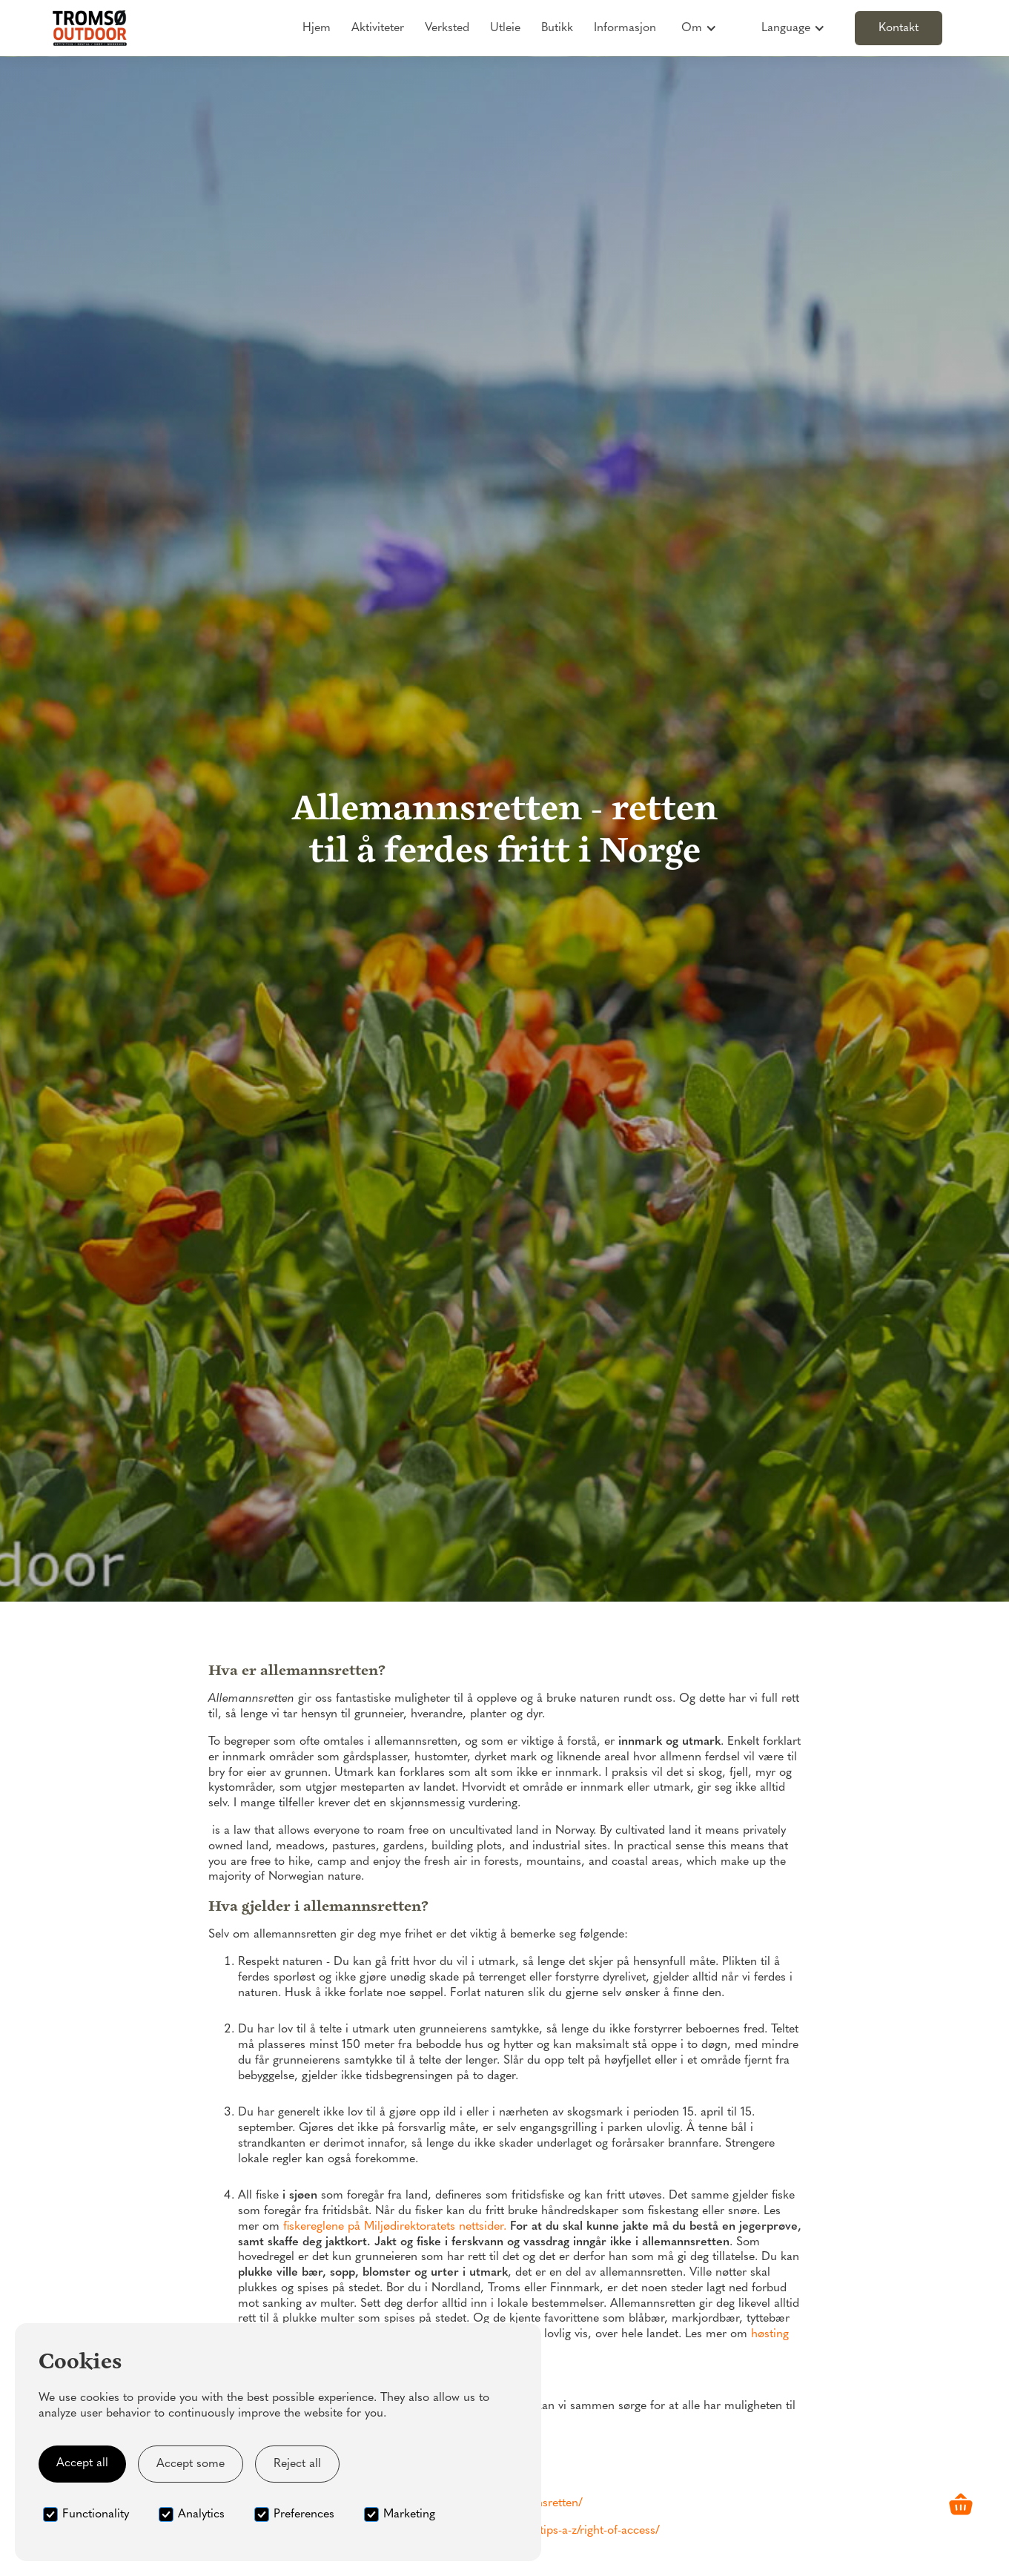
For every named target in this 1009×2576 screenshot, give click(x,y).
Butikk (557, 28)
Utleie (505, 28)
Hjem (316, 28)
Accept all (82, 2463)
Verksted (447, 28)
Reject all (297, 2464)
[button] (699, 28)
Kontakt (899, 28)
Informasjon (625, 28)
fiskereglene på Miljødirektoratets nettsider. (394, 2227)
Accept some (190, 2464)
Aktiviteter (377, 28)
